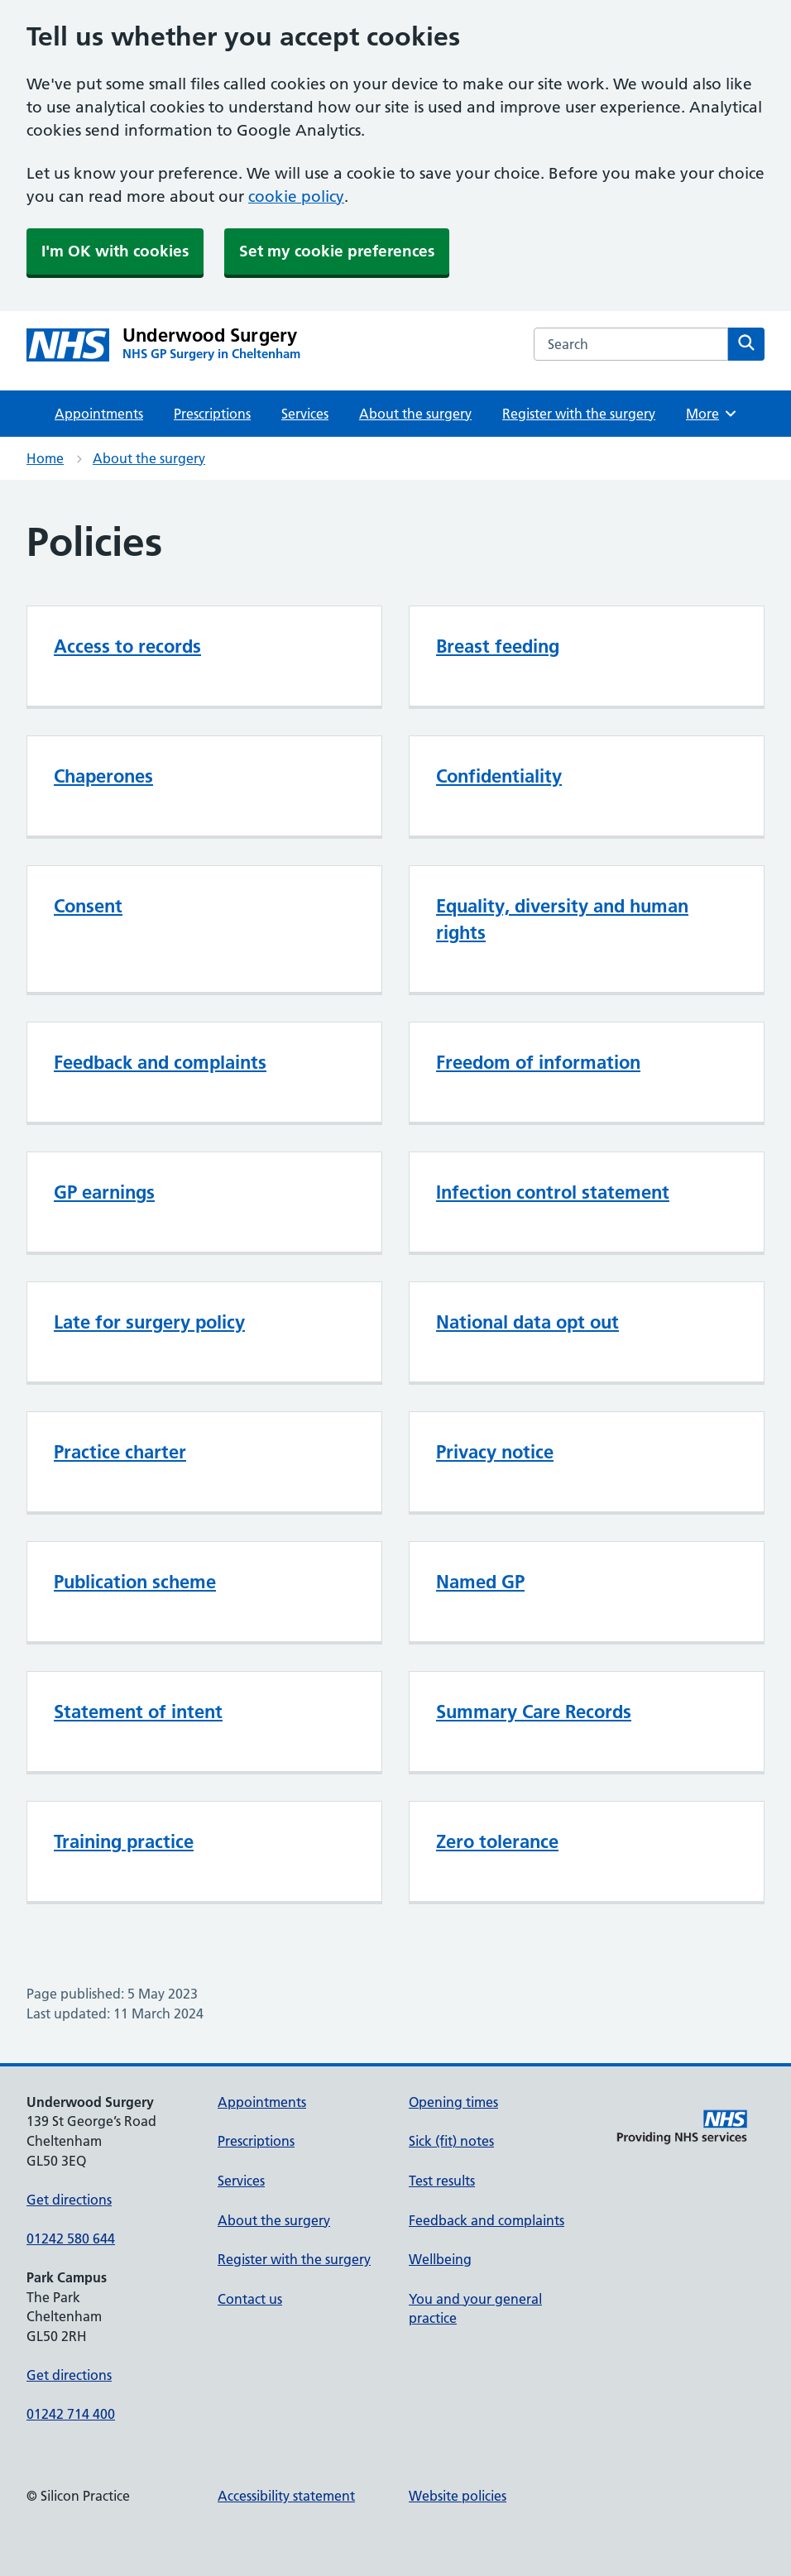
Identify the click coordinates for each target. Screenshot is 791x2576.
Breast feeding (497, 646)
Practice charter (120, 1451)
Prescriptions (212, 413)
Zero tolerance (497, 1841)
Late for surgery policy (149, 1321)
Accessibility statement (286, 2495)
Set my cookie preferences (336, 251)
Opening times (453, 2102)
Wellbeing (440, 2259)
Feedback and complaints (160, 1062)
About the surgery (415, 413)
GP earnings (104, 1192)
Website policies (457, 2495)
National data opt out (527, 1321)
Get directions (69, 2199)
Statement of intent (138, 1711)
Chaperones (103, 776)
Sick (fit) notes (451, 2141)
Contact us (250, 2299)
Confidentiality (499, 776)
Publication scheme (135, 1581)
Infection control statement (552, 1192)
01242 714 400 (70, 2414)
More (712, 414)
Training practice (124, 1841)
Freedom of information (538, 1062)
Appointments (99, 413)
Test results (442, 2180)
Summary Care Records (533, 1711)
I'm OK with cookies (115, 251)
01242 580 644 (70, 2238)
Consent (88, 905)
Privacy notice (495, 1451)
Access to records (127, 646)
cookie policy (296, 196)
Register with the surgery (578, 413)
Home (45, 458)
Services (304, 413)
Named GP (480, 1581)
